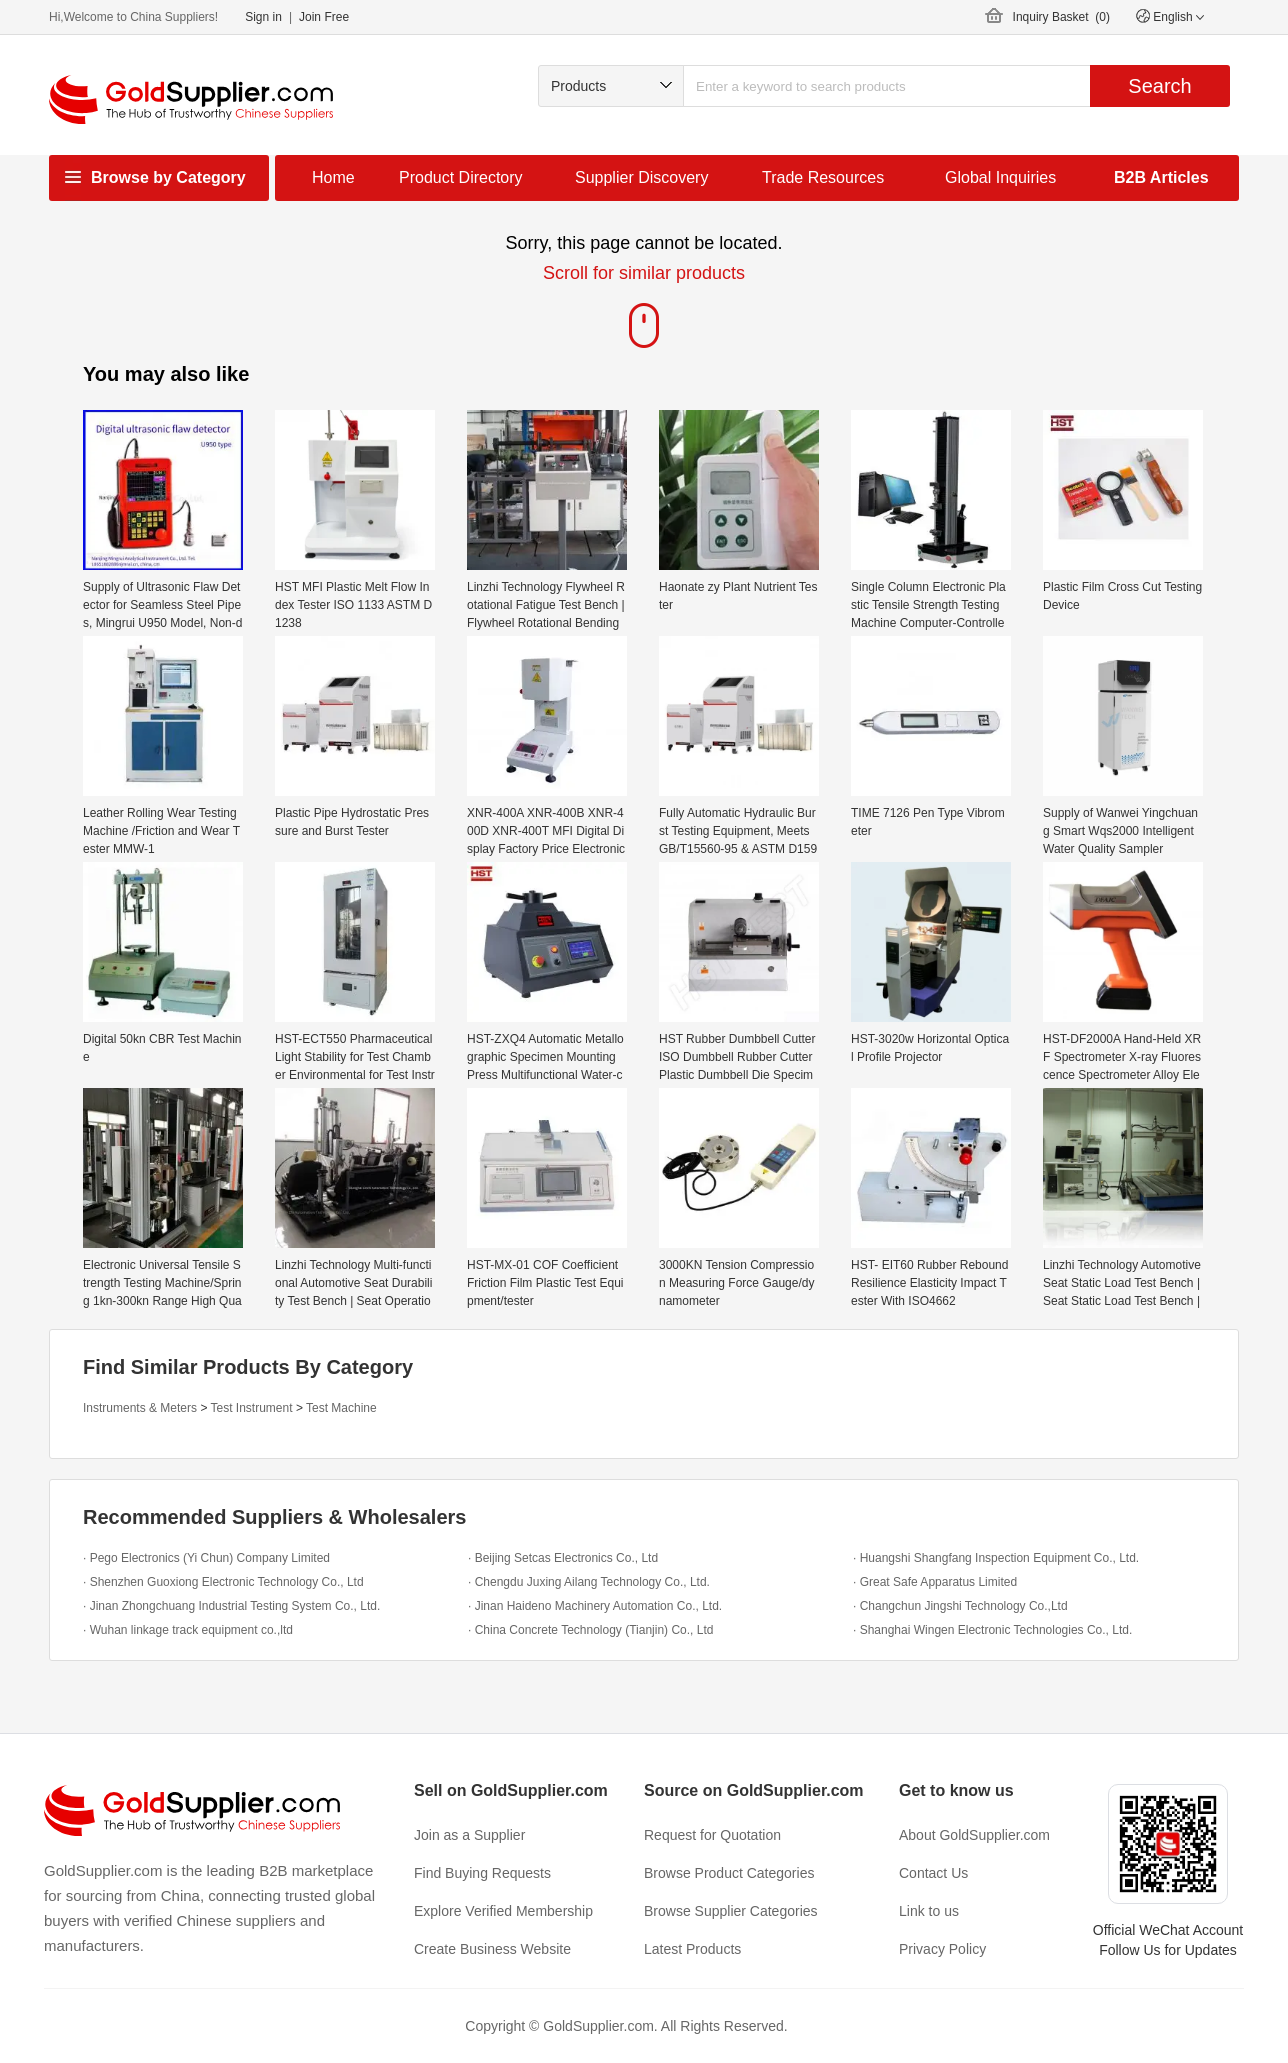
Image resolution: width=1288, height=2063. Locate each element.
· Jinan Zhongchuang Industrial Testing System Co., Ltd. (231, 1606)
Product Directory (461, 177)
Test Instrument (252, 1408)
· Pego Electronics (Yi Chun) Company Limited (206, 1558)
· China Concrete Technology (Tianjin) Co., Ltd (590, 1630)
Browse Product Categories (729, 1873)
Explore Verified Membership (503, 1911)
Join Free (324, 17)
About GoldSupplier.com (974, 1835)
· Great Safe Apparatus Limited (935, 1582)
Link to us (929, 1911)
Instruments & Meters (140, 1408)
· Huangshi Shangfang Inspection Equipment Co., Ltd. (996, 1558)
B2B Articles (1161, 177)
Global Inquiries (1000, 177)
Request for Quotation (712, 1835)
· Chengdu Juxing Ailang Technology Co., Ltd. (589, 1582)
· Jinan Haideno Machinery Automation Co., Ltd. (595, 1606)
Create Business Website (492, 1949)
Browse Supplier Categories (731, 1911)
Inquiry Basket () (1061, 17)
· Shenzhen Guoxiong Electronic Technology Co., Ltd (223, 1582)
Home (333, 177)
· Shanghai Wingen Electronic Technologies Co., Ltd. (992, 1630)
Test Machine (341, 1408)
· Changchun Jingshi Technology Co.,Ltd (960, 1606)
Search (1159, 86)
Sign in (263, 17)
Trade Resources (823, 177)
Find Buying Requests (482, 1873)
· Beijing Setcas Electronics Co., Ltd (563, 1558)
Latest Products (692, 1949)
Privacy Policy (942, 1949)
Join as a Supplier (469, 1835)
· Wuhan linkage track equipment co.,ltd (188, 1630)
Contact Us (933, 1873)
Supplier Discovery (641, 177)
